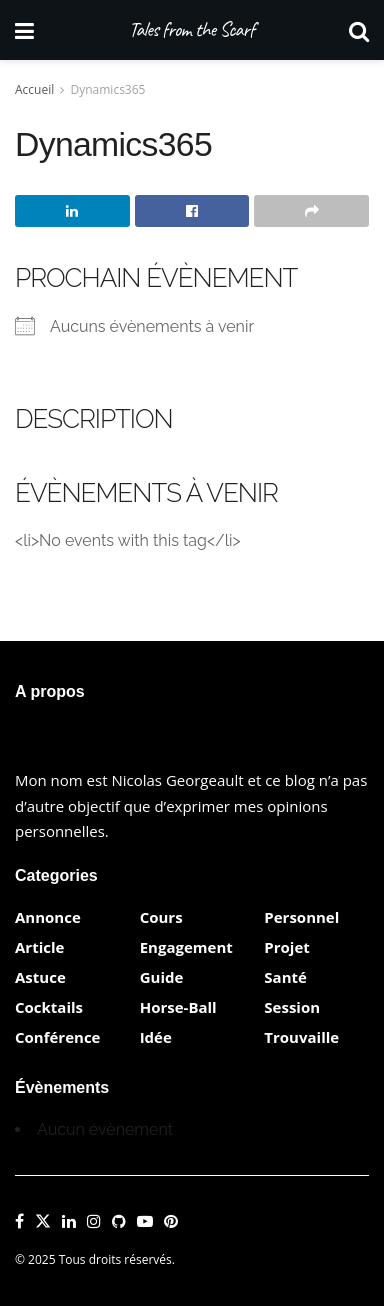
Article (39, 947)
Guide (162, 977)
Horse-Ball (178, 1007)
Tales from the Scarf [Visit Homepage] (192, 30)
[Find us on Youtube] (145, 1222)
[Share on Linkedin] (72, 211)
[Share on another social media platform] (311, 211)
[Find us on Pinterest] (171, 1222)
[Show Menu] (24, 30)
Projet (286, 947)
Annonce (48, 917)
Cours (161, 917)
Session (292, 1007)
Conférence (57, 1037)
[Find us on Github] (119, 1222)
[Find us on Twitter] (43, 1222)
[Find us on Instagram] (94, 1222)
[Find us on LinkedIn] (69, 1222)
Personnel (301, 917)
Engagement (186, 947)
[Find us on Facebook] (19, 1222)
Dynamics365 (108, 89)
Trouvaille (301, 1037)
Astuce (40, 977)
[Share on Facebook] (192, 211)
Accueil (34, 89)
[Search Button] (359, 30)
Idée (156, 1037)
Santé (285, 977)
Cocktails (49, 1007)
